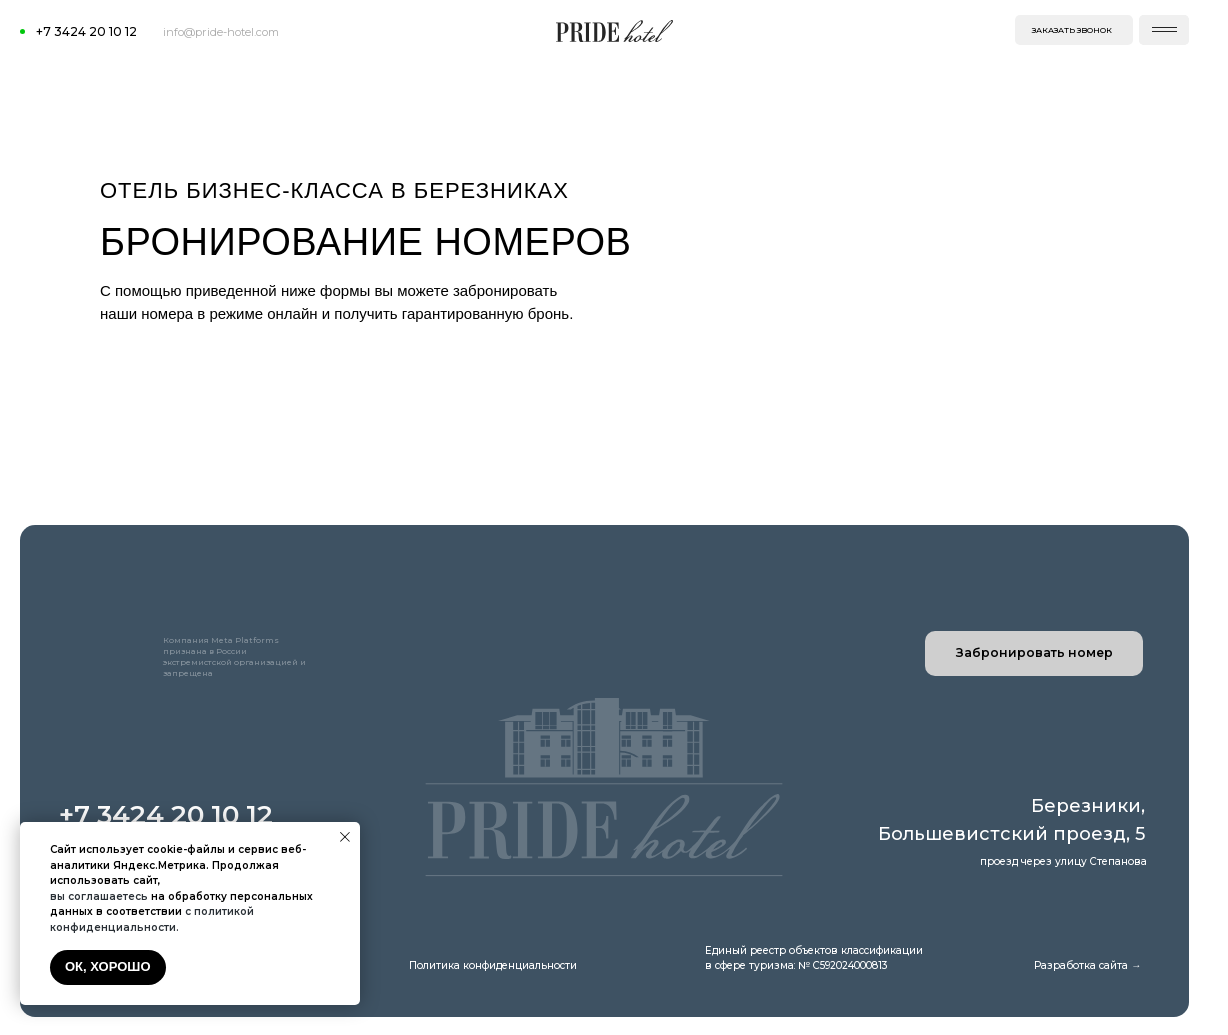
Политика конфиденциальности (493, 965)
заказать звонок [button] (1072, 30)
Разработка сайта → (1087, 965)
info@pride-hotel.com (221, 32)
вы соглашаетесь (99, 896)
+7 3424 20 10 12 (86, 31)
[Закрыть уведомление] (345, 837)
